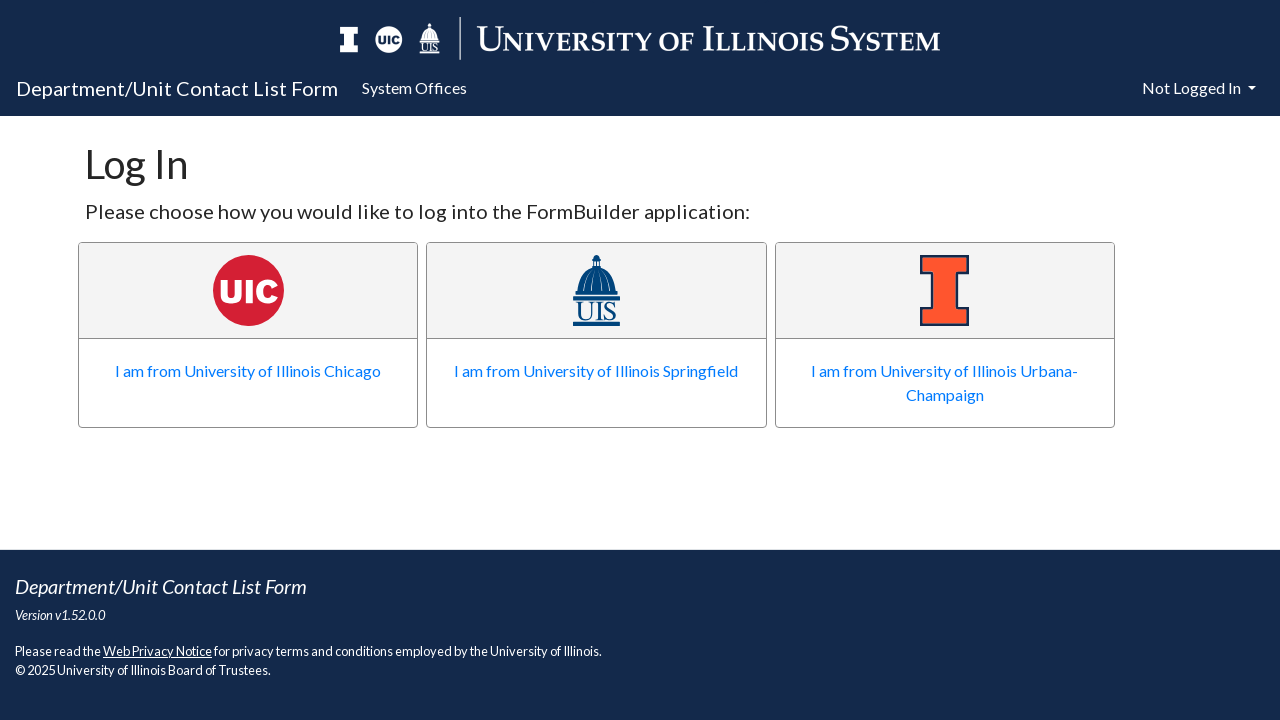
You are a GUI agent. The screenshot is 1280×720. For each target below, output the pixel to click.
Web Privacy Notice (157, 651)
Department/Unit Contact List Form (177, 88)
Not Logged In (1193, 87)
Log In (136, 164)
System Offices (414, 87)
